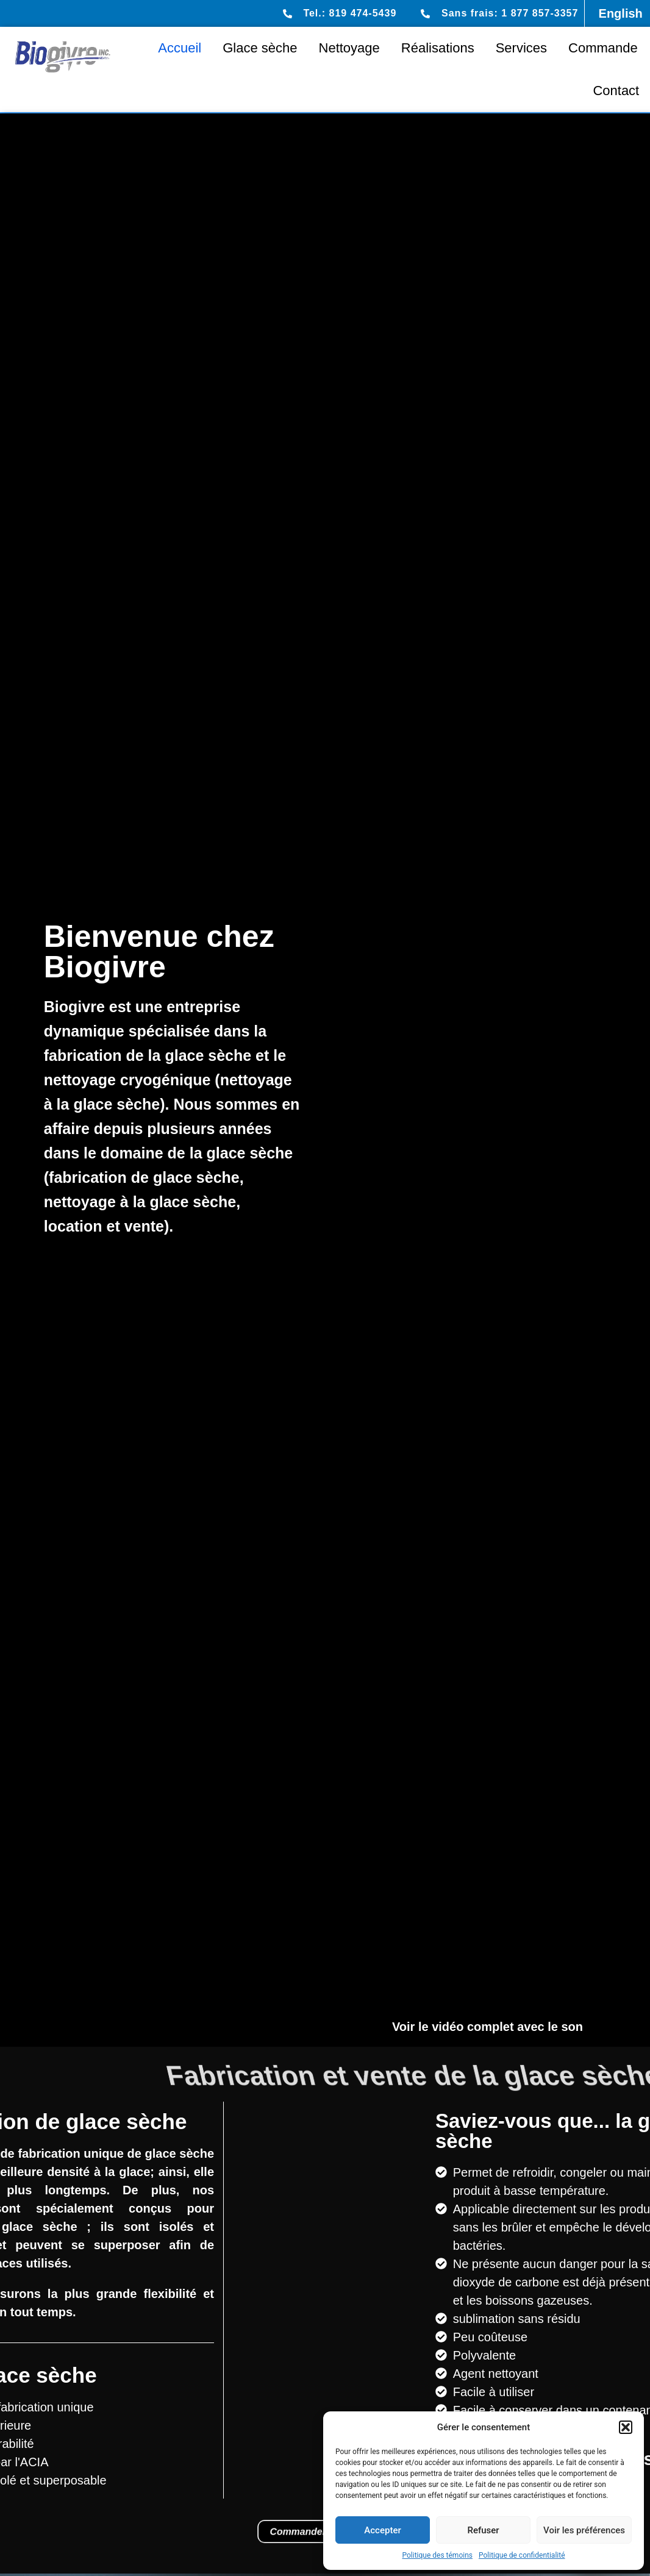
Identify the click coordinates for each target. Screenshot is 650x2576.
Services (521, 47)
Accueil (179, 47)
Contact (616, 90)
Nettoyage (349, 47)
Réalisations (437, 47)
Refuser (483, 2530)
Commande (603, 47)
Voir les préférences (584, 2530)
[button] (626, 2427)
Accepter (382, 2530)
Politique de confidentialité (522, 2555)
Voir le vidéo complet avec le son (487, 2026)
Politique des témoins (437, 2555)
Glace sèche (260, 47)
